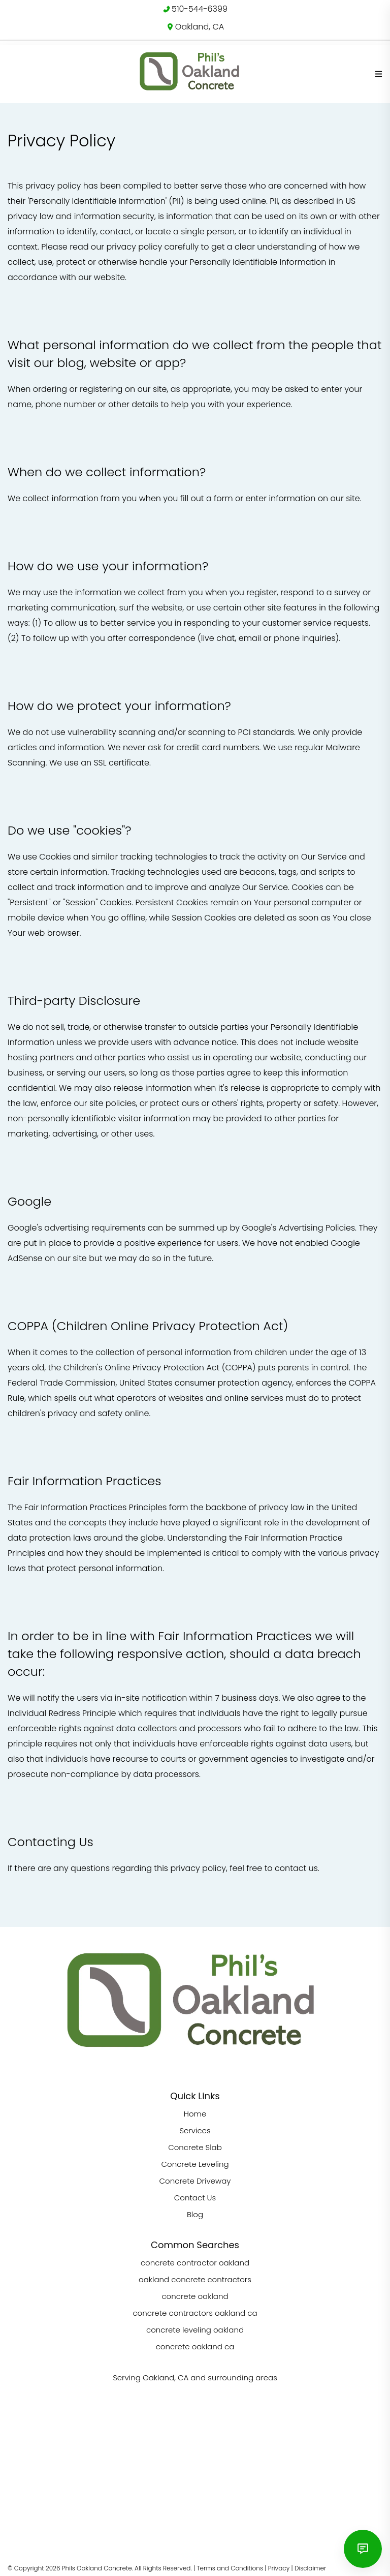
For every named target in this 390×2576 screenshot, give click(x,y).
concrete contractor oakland (195, 2262)
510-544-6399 (200, 9)
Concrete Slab (195, 2147)
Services (194, 2130)
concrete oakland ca (195, 2346)
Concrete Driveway (195, 2180)
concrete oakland (194, 2296)
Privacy (278, 2568)
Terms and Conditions (230, 2568)
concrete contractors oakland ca (195, 2313)
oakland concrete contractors (195, 2279)
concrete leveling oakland (195, 2329)
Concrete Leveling (195, 2164)
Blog (195, 2214)
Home (195, 2113)
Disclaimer (310, 2568)
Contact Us (195, 2197)
